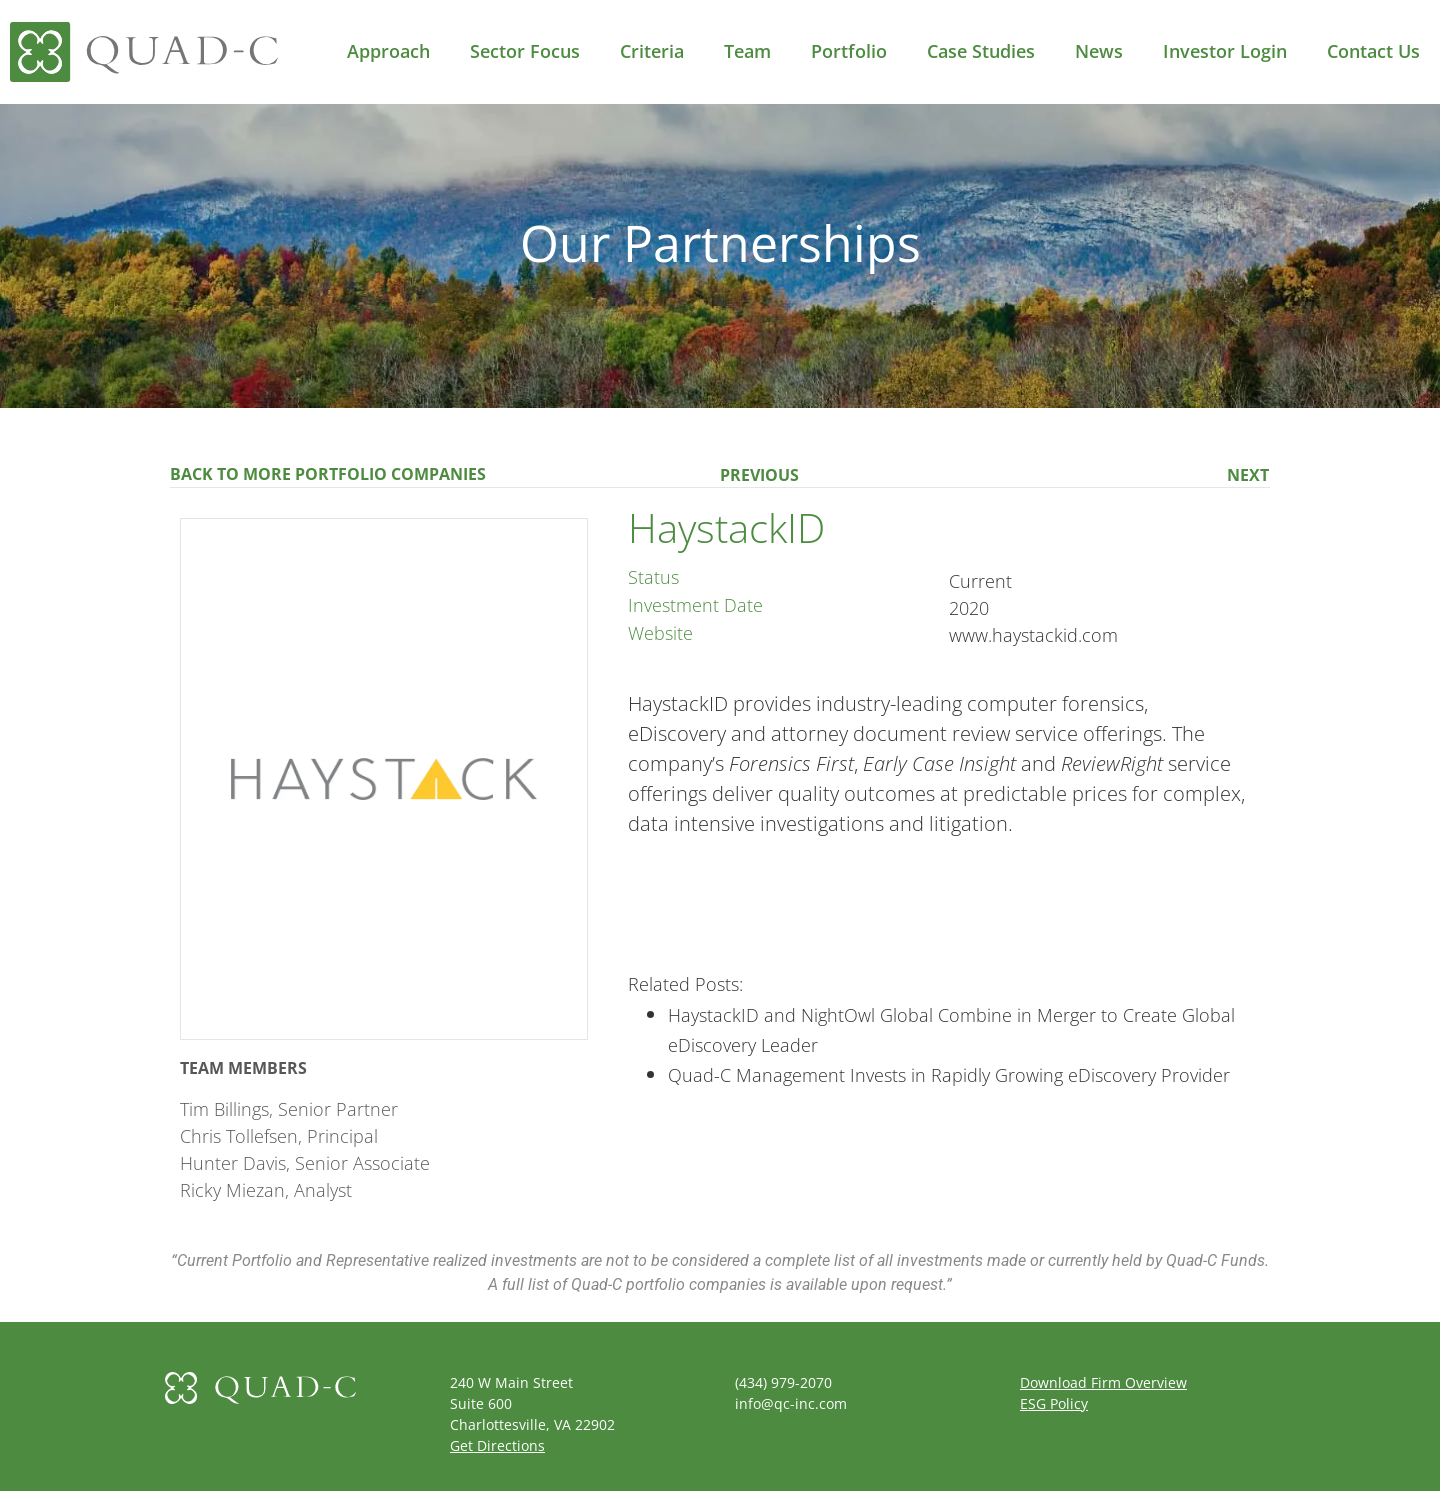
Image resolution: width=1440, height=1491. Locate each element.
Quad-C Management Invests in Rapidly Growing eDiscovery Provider (949, 1075)
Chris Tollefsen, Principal (279, 1136)
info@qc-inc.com (791, 1403)
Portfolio (849, 51)
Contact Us (1373, 51)
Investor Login (1225, 51)
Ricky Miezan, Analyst (266, 1190)
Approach (388, 51)
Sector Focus (525, 51)
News (1099, 51)
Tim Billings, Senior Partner (289, 1109)
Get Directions (497, 1445)
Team (747, 51)
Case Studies (981, 51)
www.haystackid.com (1033, 635)
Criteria (652, 51)
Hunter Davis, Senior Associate (305, 1163)
